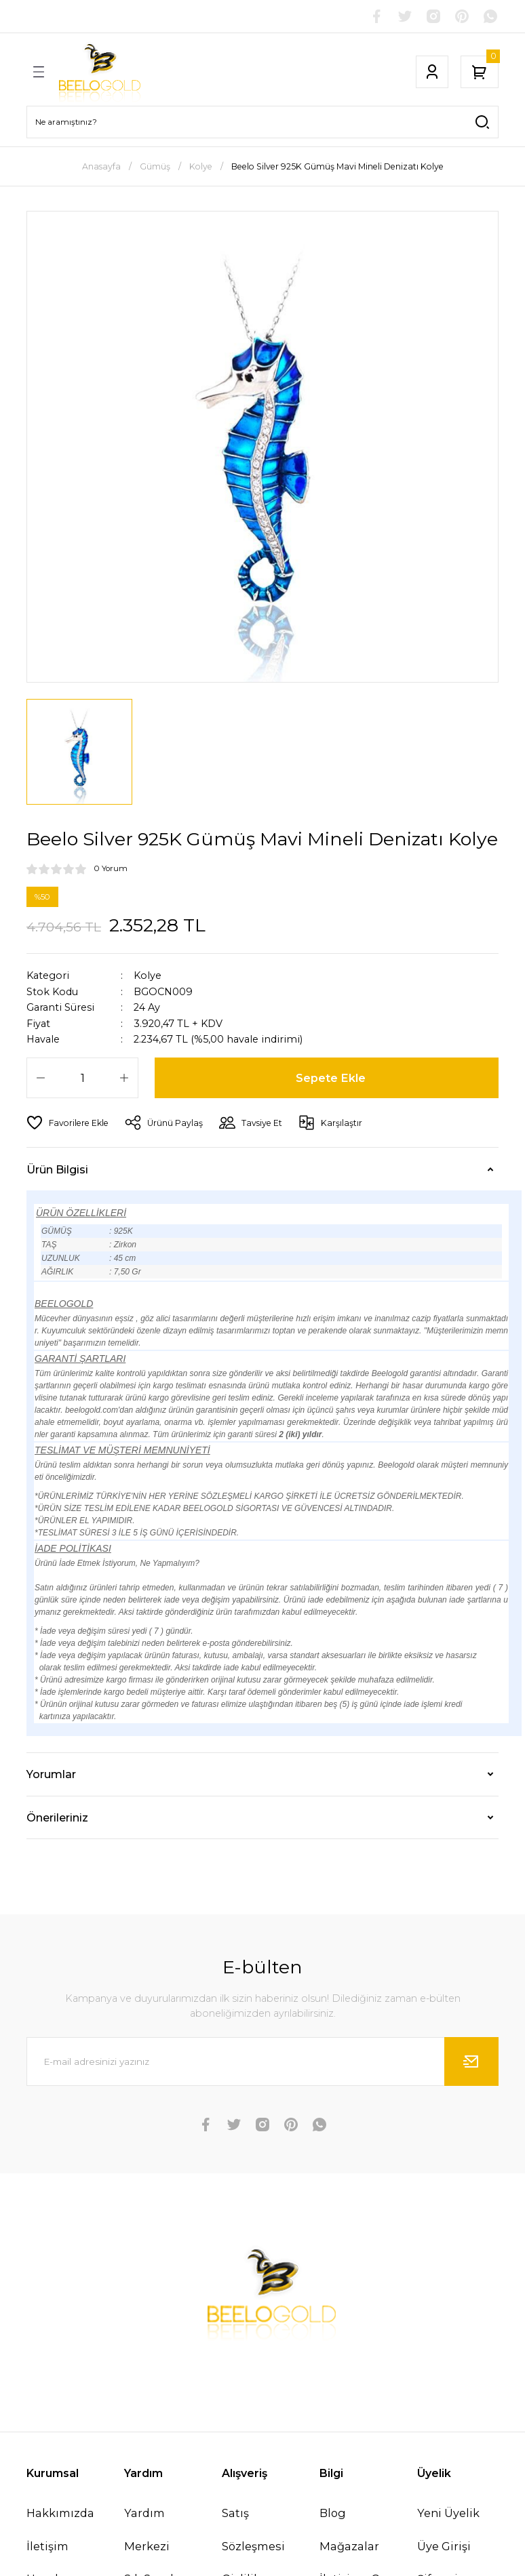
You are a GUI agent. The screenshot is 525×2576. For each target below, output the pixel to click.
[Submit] (471, 2061)
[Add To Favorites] (67, 1122)
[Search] (262, 122)
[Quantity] (82, 1078)
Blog (332, 2513)
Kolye (147, 975)
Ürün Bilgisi (57, 1169)
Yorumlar (51, 1774)
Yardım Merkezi (147, 2529)
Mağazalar (349, 2546)
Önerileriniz (57, 1817)
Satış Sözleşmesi (253, 2529)
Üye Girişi (444, 2546)
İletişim (47, 2546)
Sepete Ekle (331, 1078)
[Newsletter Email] (262, 2061)
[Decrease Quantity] (40, 1078)
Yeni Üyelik (448, 2513)
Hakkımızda (60, 2513)
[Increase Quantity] (124, 1078)
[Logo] (99, 71)
